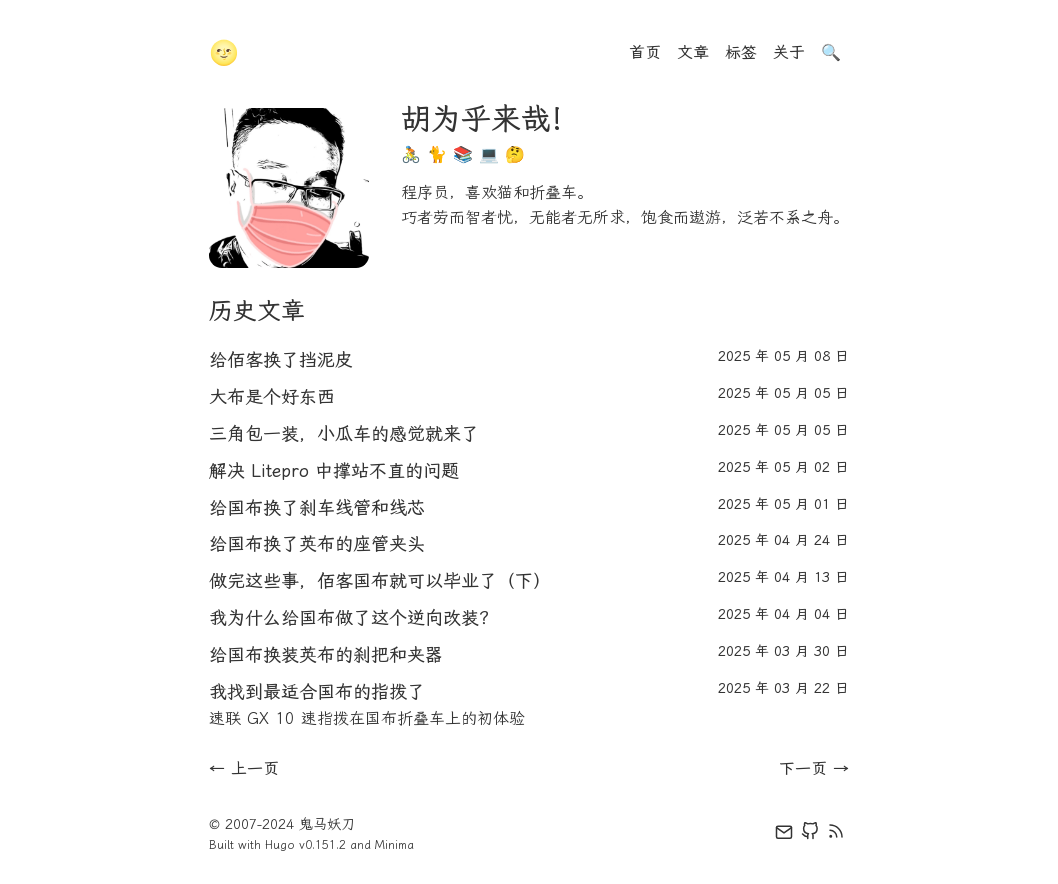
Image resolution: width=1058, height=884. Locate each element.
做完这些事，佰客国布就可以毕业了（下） (380, 581)
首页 (645, 52)
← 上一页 (244, 768)
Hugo (280, 845)
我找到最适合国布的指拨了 (317, 692)
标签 (741, 52)
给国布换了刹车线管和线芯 (317, 508)
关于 (789, 52)
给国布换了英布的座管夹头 (317, 544)
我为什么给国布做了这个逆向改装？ (353, 618)
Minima (394, 845)
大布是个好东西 (272, 397)
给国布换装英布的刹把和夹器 (326, 655)
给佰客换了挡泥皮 (281, 360)
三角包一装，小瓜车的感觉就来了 (344, 434)
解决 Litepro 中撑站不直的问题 (334, 471)
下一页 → (814, 768)
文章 (693, 52)
